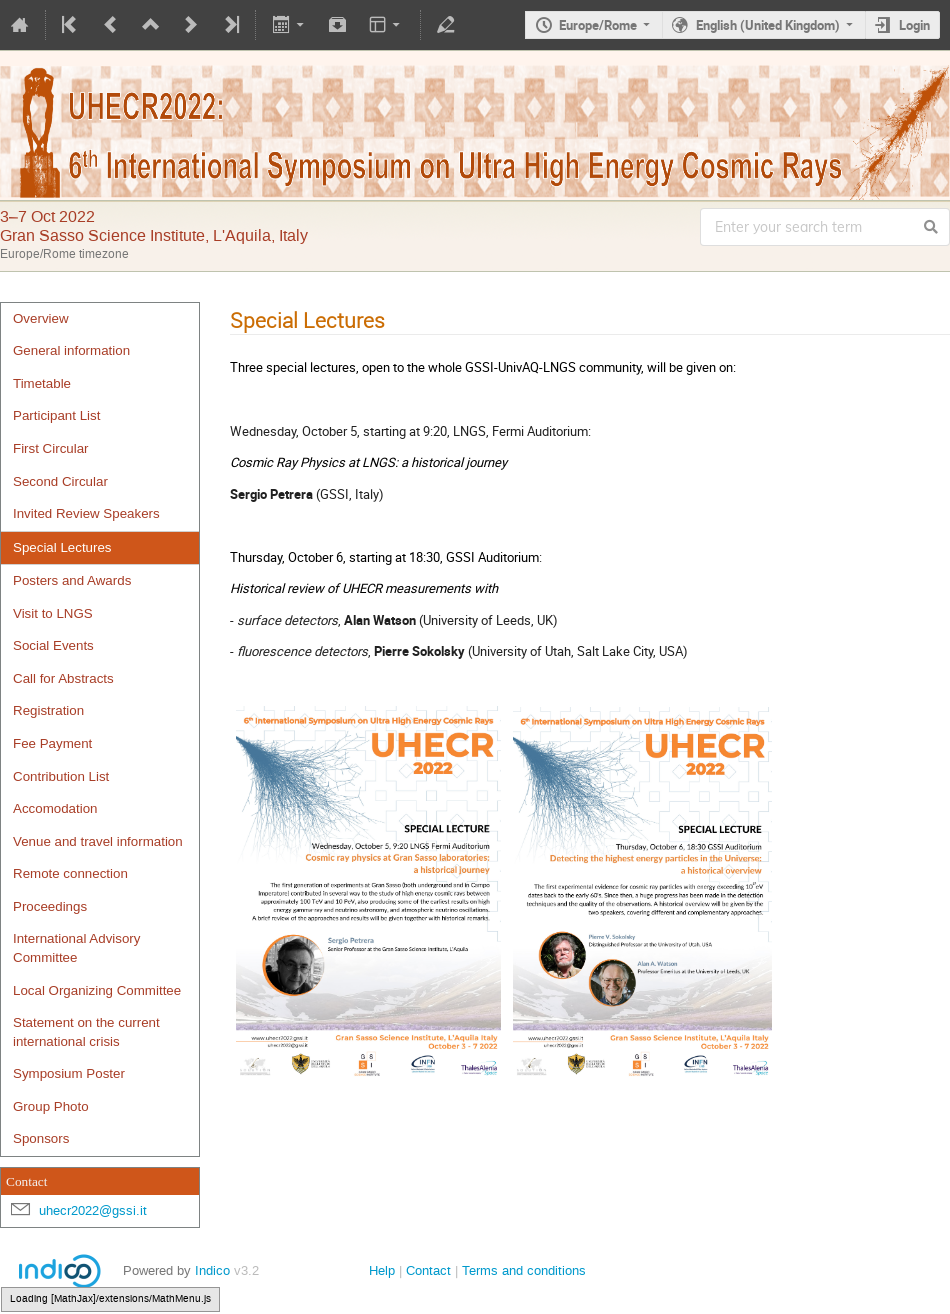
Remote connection (70, 873)
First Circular (51, 448)
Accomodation (55, 808)
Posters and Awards (72, 580)
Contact (428, 1270)
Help (382, 1270)
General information (71, 350)
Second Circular (60, 481)
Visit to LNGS (53, 613)
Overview (41, 318)
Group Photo (51, 1106)
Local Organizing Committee (97, 990)
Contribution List (61, 776)
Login (914, 25)
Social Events (53, 645)
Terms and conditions (524, 1270)
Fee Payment (52, 743)
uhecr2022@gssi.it (93, 1210)
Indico (212, 1270)
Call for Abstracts (63, 678)
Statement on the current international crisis (86, 1032)
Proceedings (50, 906)
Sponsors (41, 1138)
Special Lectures (62, 547)
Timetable (42, 383)
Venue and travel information (98, 841)
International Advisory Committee (76, 948)
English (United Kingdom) (768, 25)
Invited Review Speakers (86, 513)
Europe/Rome (598, 25)
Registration (48, 710)
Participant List (56, 415)
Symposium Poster (69, 1073)
